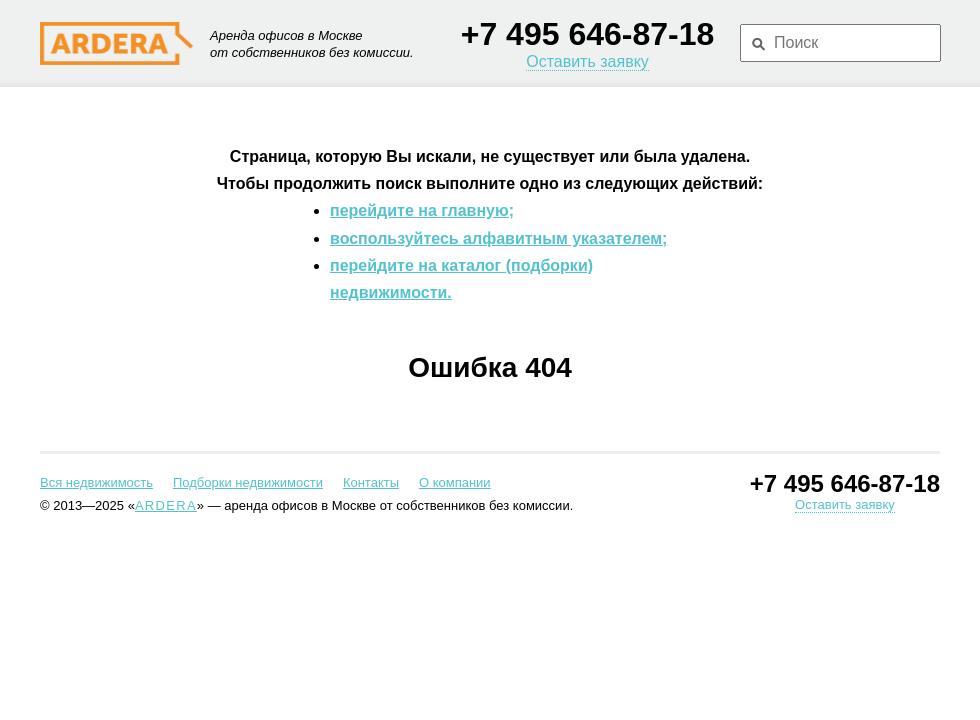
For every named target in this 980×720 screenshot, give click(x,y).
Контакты (371, 482)
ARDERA (166, 505)
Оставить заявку (587, 61)
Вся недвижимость (96, 482)
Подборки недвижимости (248, 482)
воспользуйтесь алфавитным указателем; (498, 238)
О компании (455, 482)
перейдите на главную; (422, 210)
